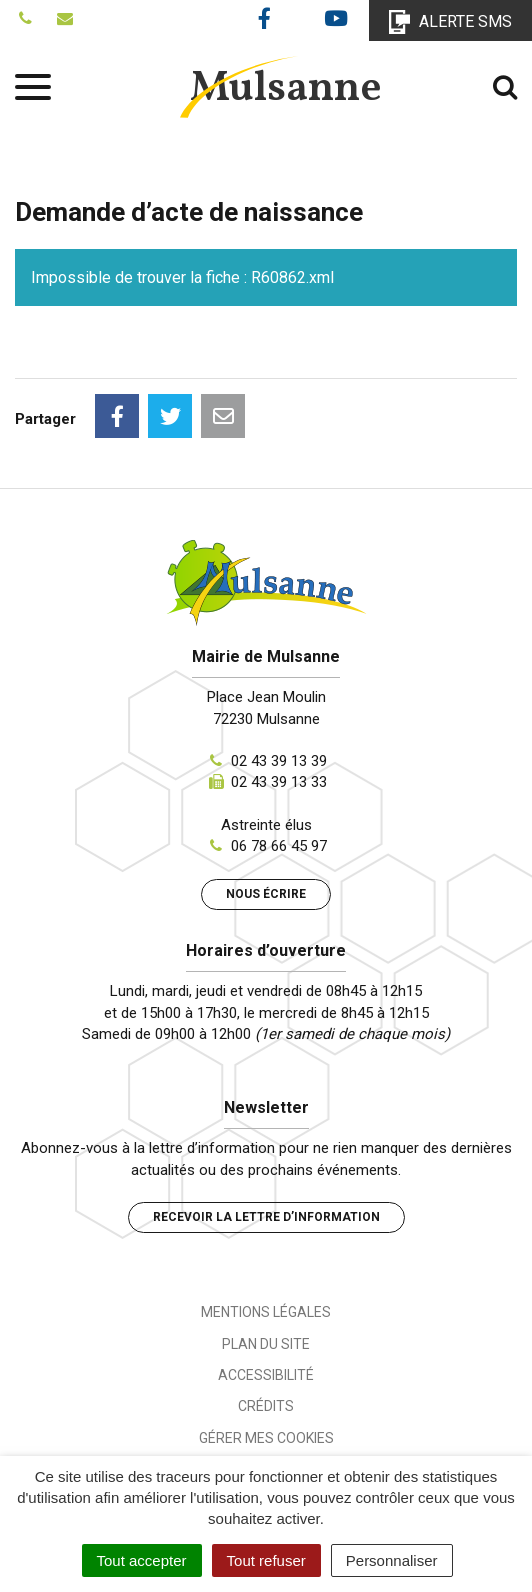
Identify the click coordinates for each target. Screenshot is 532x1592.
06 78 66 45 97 (279, 846)
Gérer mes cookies (266, 1438)
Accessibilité (266, 1375)
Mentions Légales (266, 1312)
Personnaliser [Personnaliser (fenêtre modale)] (392, 1560)
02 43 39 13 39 (279, 761)
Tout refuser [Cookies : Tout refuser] (266, 1560)
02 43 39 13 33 (279, 782)
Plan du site (266, 1344)
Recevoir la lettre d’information (266, 1217)
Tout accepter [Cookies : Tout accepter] (142, 1560)
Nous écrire (266, 894)
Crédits (266, 1406)
